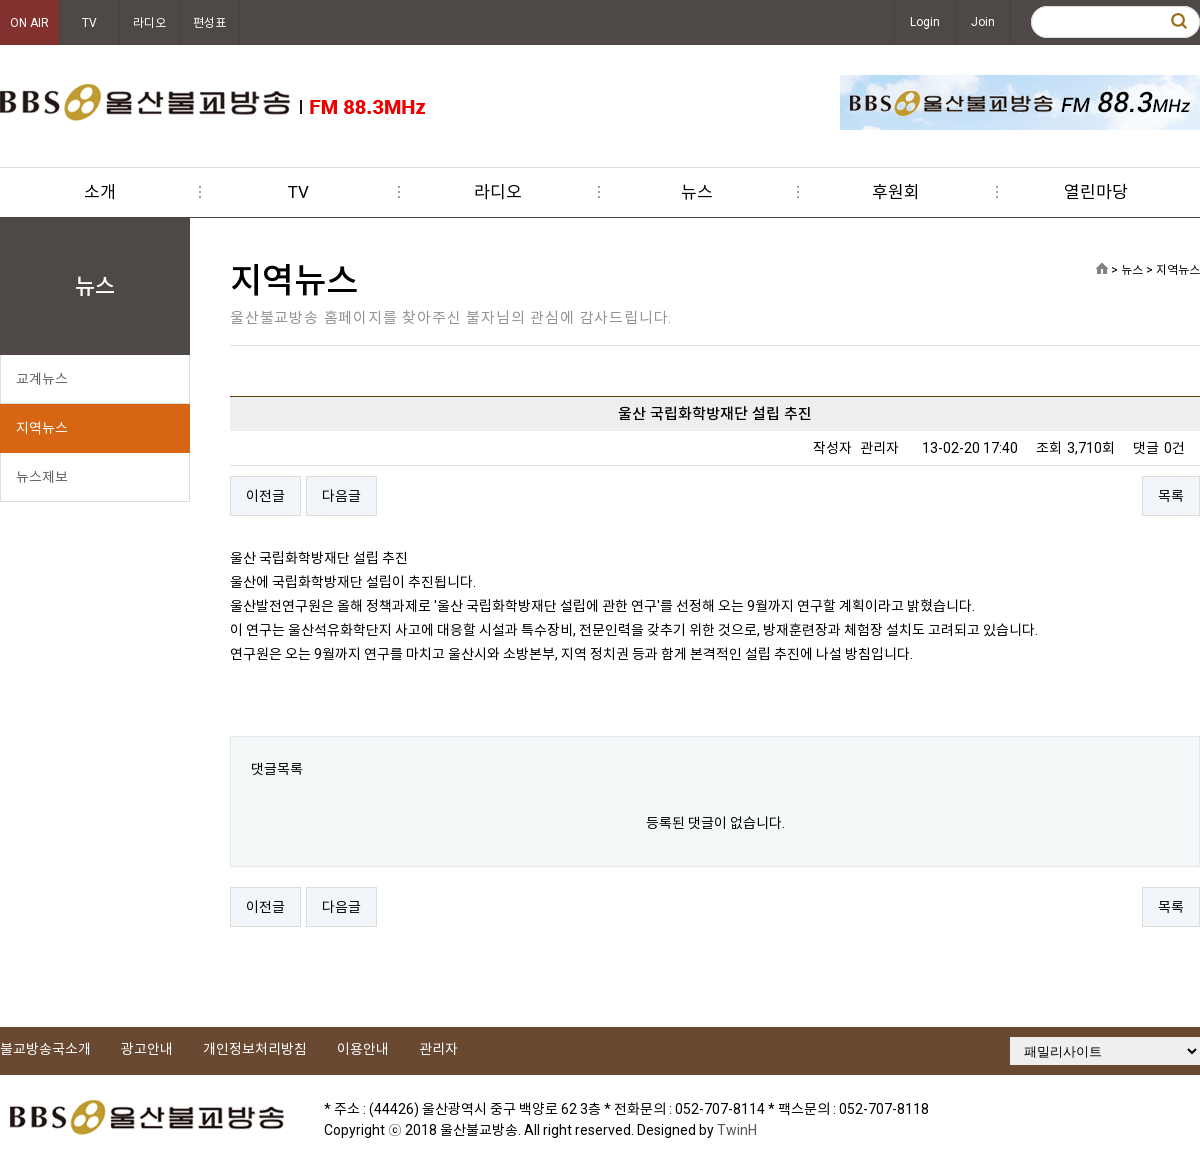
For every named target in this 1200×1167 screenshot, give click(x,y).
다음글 (341, 496)
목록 (1171, 496)
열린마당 (1096, 192)
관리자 (438, 1049)
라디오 (149, 23)
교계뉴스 (42, 379)
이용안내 (363, 1049)
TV (89, 23)
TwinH (737, 1130)
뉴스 (697, 192)
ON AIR (29, 23)
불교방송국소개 (45, 1049)
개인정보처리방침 (255, 1049)
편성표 (209, 23)
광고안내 (147, 1049)
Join (983, 22)
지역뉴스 (42, 428)
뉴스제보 (42, 477)
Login (925, 22)
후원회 (896, 192)
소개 (100, 192)
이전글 (265, 496)
